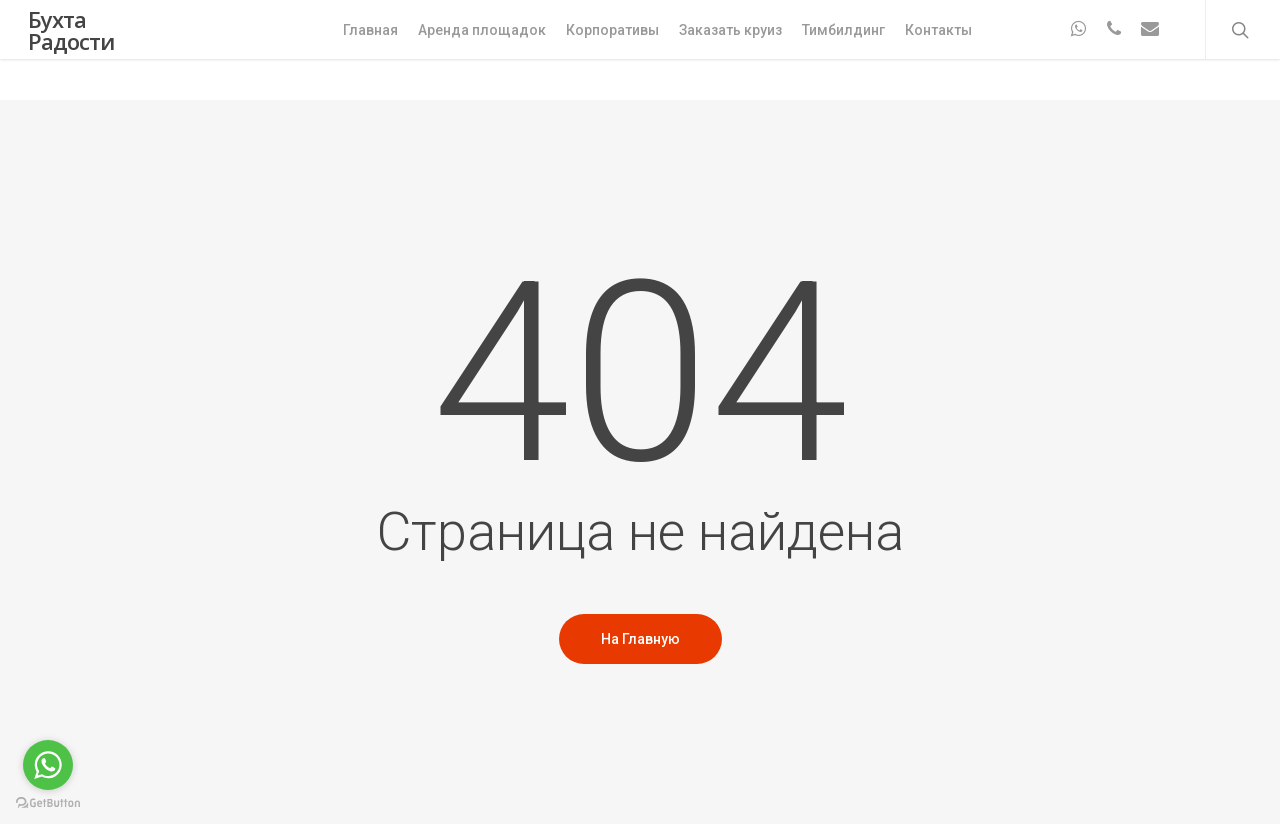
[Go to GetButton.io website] (48, 803)
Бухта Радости (71, 50)
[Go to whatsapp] (48, 765)
